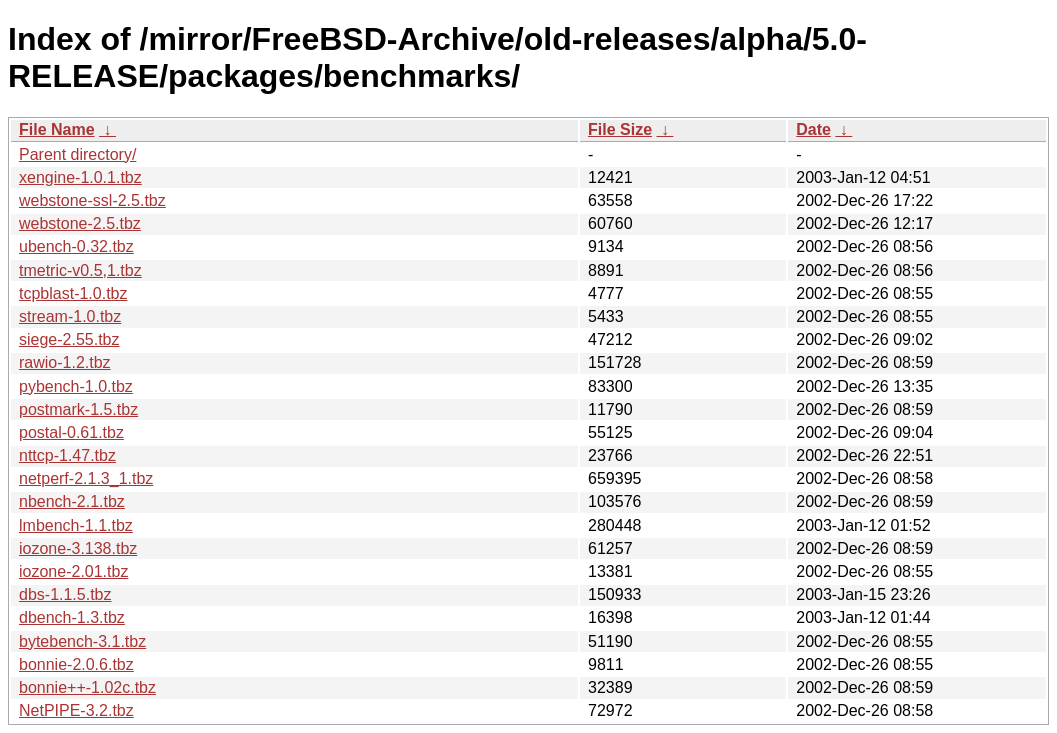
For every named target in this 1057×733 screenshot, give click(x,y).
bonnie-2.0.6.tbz (76, 664)
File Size (620, 129)
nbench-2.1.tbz (72, 501)
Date (813, 129)
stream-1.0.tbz (70, 316)
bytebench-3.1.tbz (82, 641)
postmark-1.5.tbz (78, 409)
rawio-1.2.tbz (65, 362)
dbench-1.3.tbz (72, 617)
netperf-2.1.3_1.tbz (86, 478)
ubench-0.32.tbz (76, 246)
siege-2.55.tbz (69, 339)
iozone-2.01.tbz (73, 571)
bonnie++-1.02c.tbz (87, 687)
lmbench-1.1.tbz (76, 525)
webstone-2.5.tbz (80, 223)
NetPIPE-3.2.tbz (76, 710)
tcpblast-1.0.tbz (73, 293)
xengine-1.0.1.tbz (80, 177)
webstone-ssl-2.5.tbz (92, 200)
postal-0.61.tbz (71, 432)
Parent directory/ (77, 154)
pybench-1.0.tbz (76, 386)
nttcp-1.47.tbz (67, 455)
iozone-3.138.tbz (78, 548)
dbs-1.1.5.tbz (65, 594)
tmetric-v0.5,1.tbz (80, 270)
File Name (57, 129)
